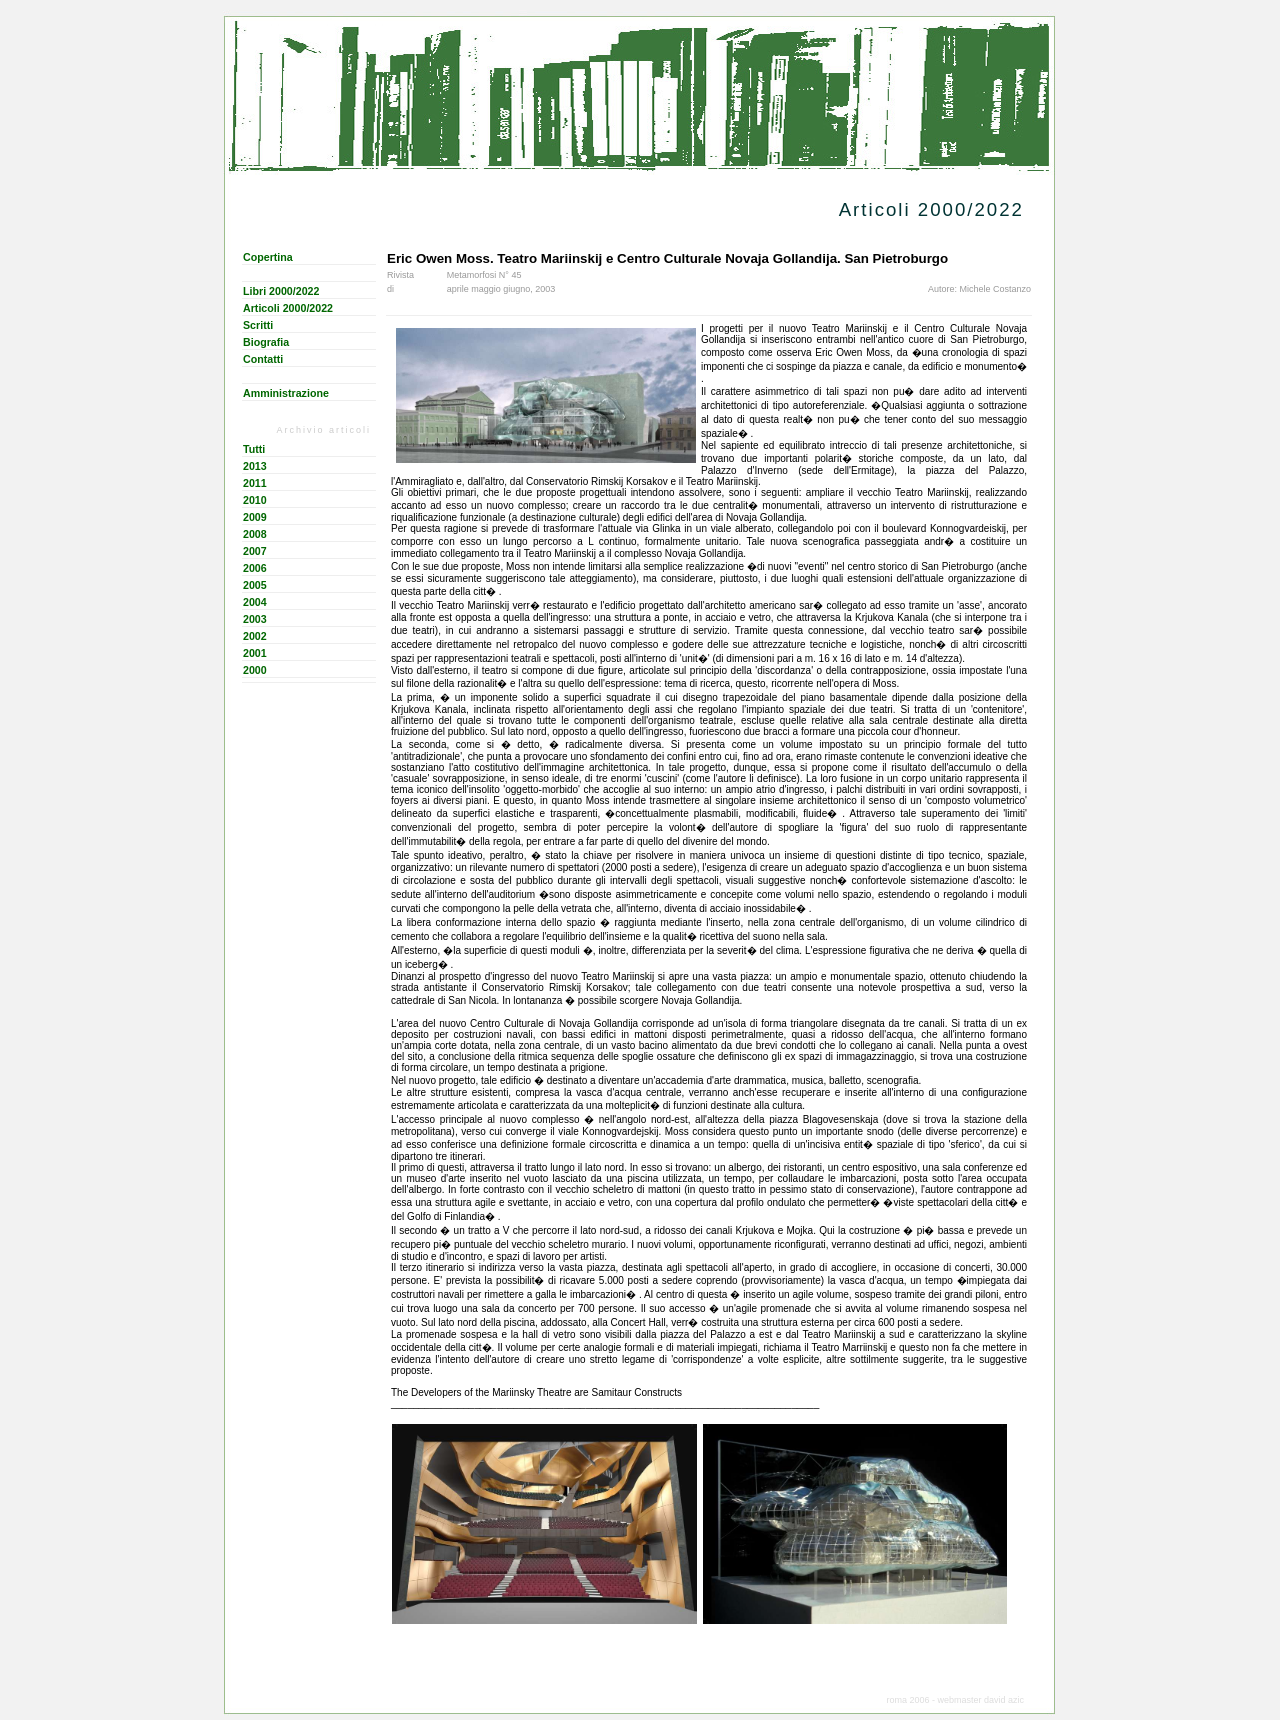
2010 (255, 500)
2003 (255, 619)
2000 (255, 670)
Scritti (258, 325)
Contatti (263, 359)
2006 (255, 568)
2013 (255, 466)
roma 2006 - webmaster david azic (955, 1700)
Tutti (254, 449)
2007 (255, 551)
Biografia (266, 342)
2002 (255, 636)
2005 (255, 585)
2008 (255, 534)
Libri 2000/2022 (281, 291)
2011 (255, 483)
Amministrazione (286, 393)
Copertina (268, 257)
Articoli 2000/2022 (288, 308)
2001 (255, 653)
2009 (255, 517)
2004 (255, 602)
